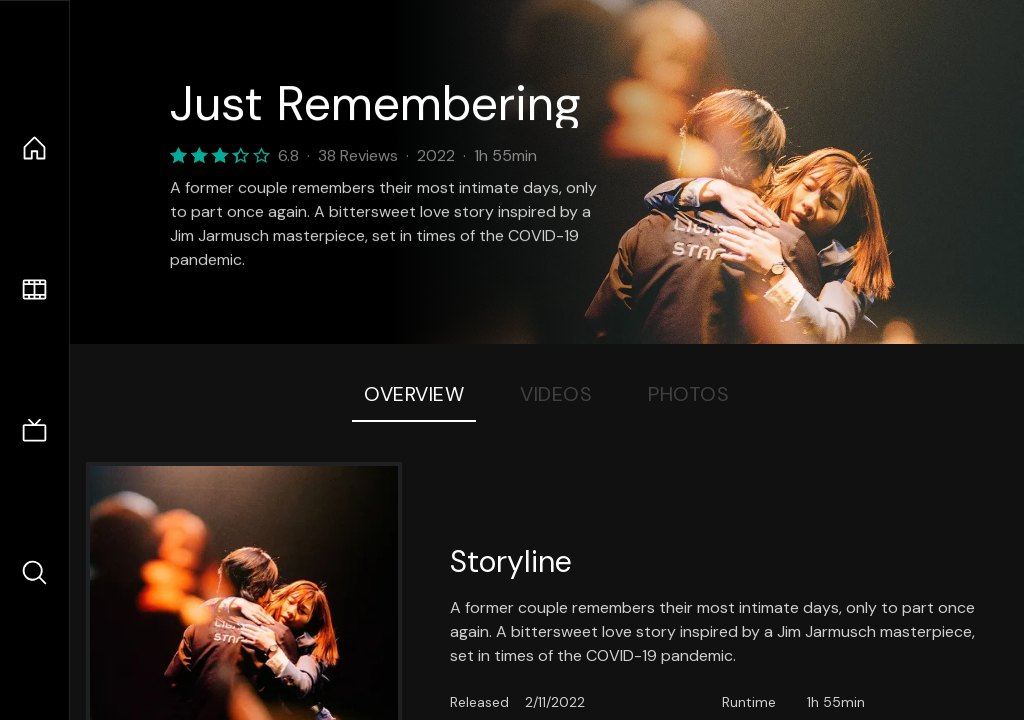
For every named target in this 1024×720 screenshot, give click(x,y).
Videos (556, 394)
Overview (414, 394)
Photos (688, 394)
